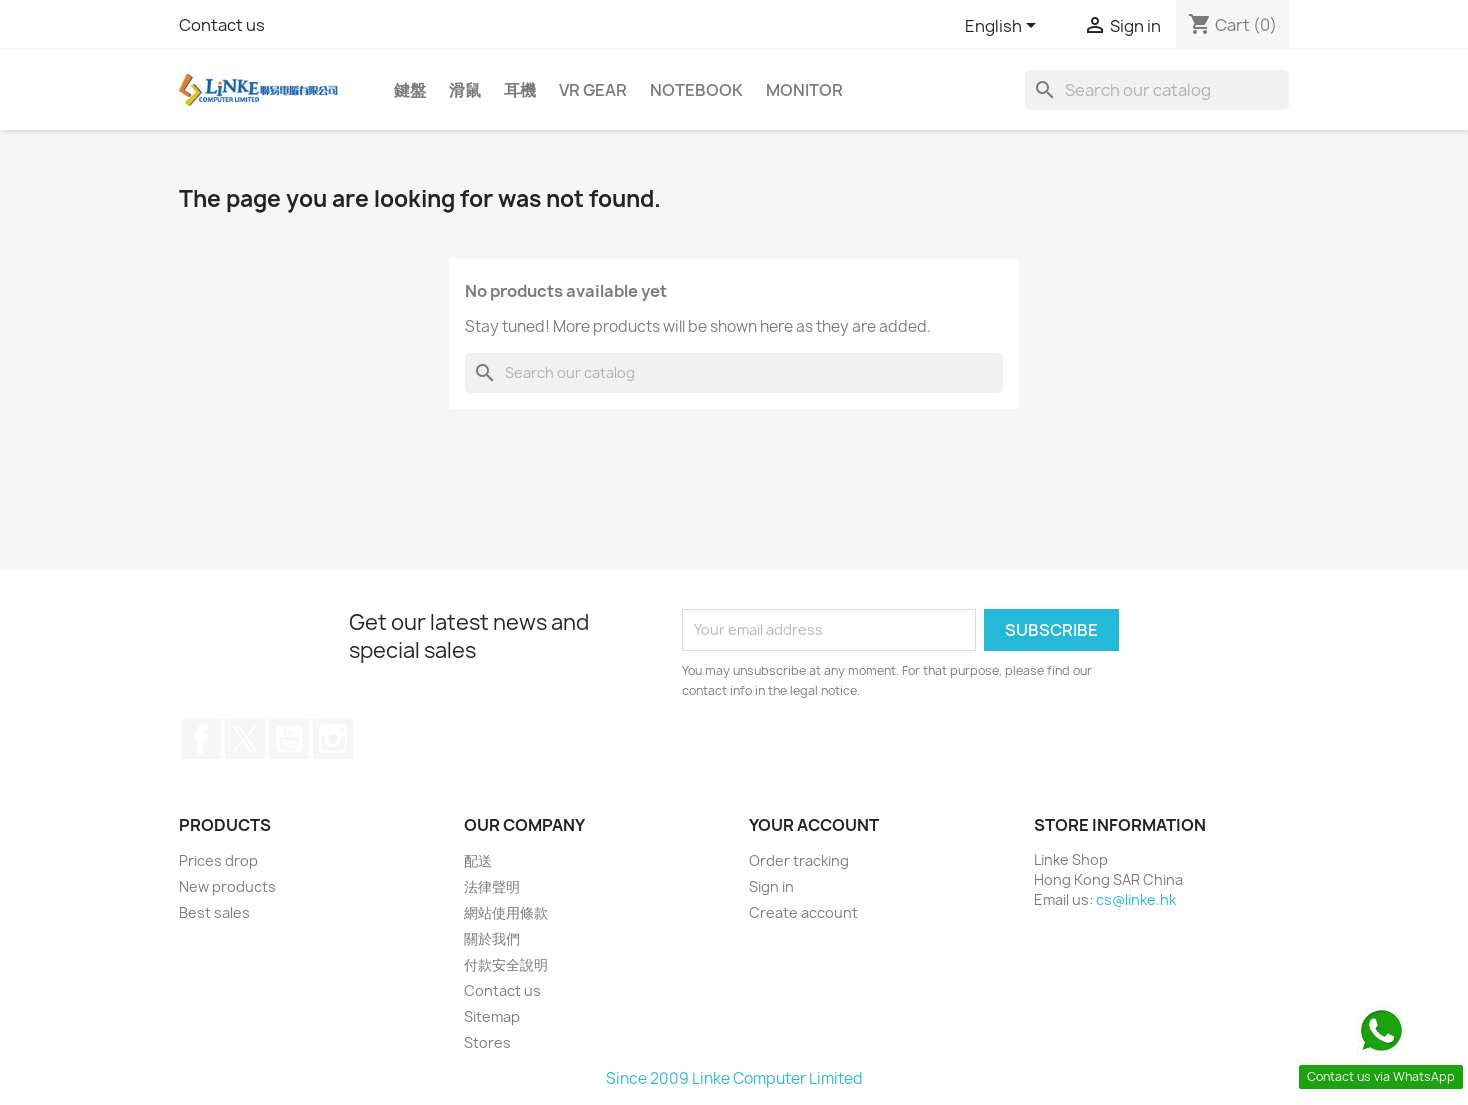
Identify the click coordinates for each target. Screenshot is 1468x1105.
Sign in (771, 886)
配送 (478, 860)
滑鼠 (465, 90)
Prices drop (218, 860)
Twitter (245, 739)
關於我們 (492, 938)
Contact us (222, 25)
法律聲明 (492, 886)
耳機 (520, 90)
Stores (487, 1042)
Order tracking (799, 860)
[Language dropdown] (1004, 27)
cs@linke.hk (1136, 899)
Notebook (696, 90)
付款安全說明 (506, 964)
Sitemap (492, 1016)
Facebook (201, 739)
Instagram (333, 739)
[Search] (1157, 90)
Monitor (804, 90)
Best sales (214, 912)
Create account (803, 912)
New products (227, 886)
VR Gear (593, 90)
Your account (814, 825)
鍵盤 (410, 90)
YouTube (289, 739)
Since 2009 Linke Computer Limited (734, 1078)
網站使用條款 (506, 912)
